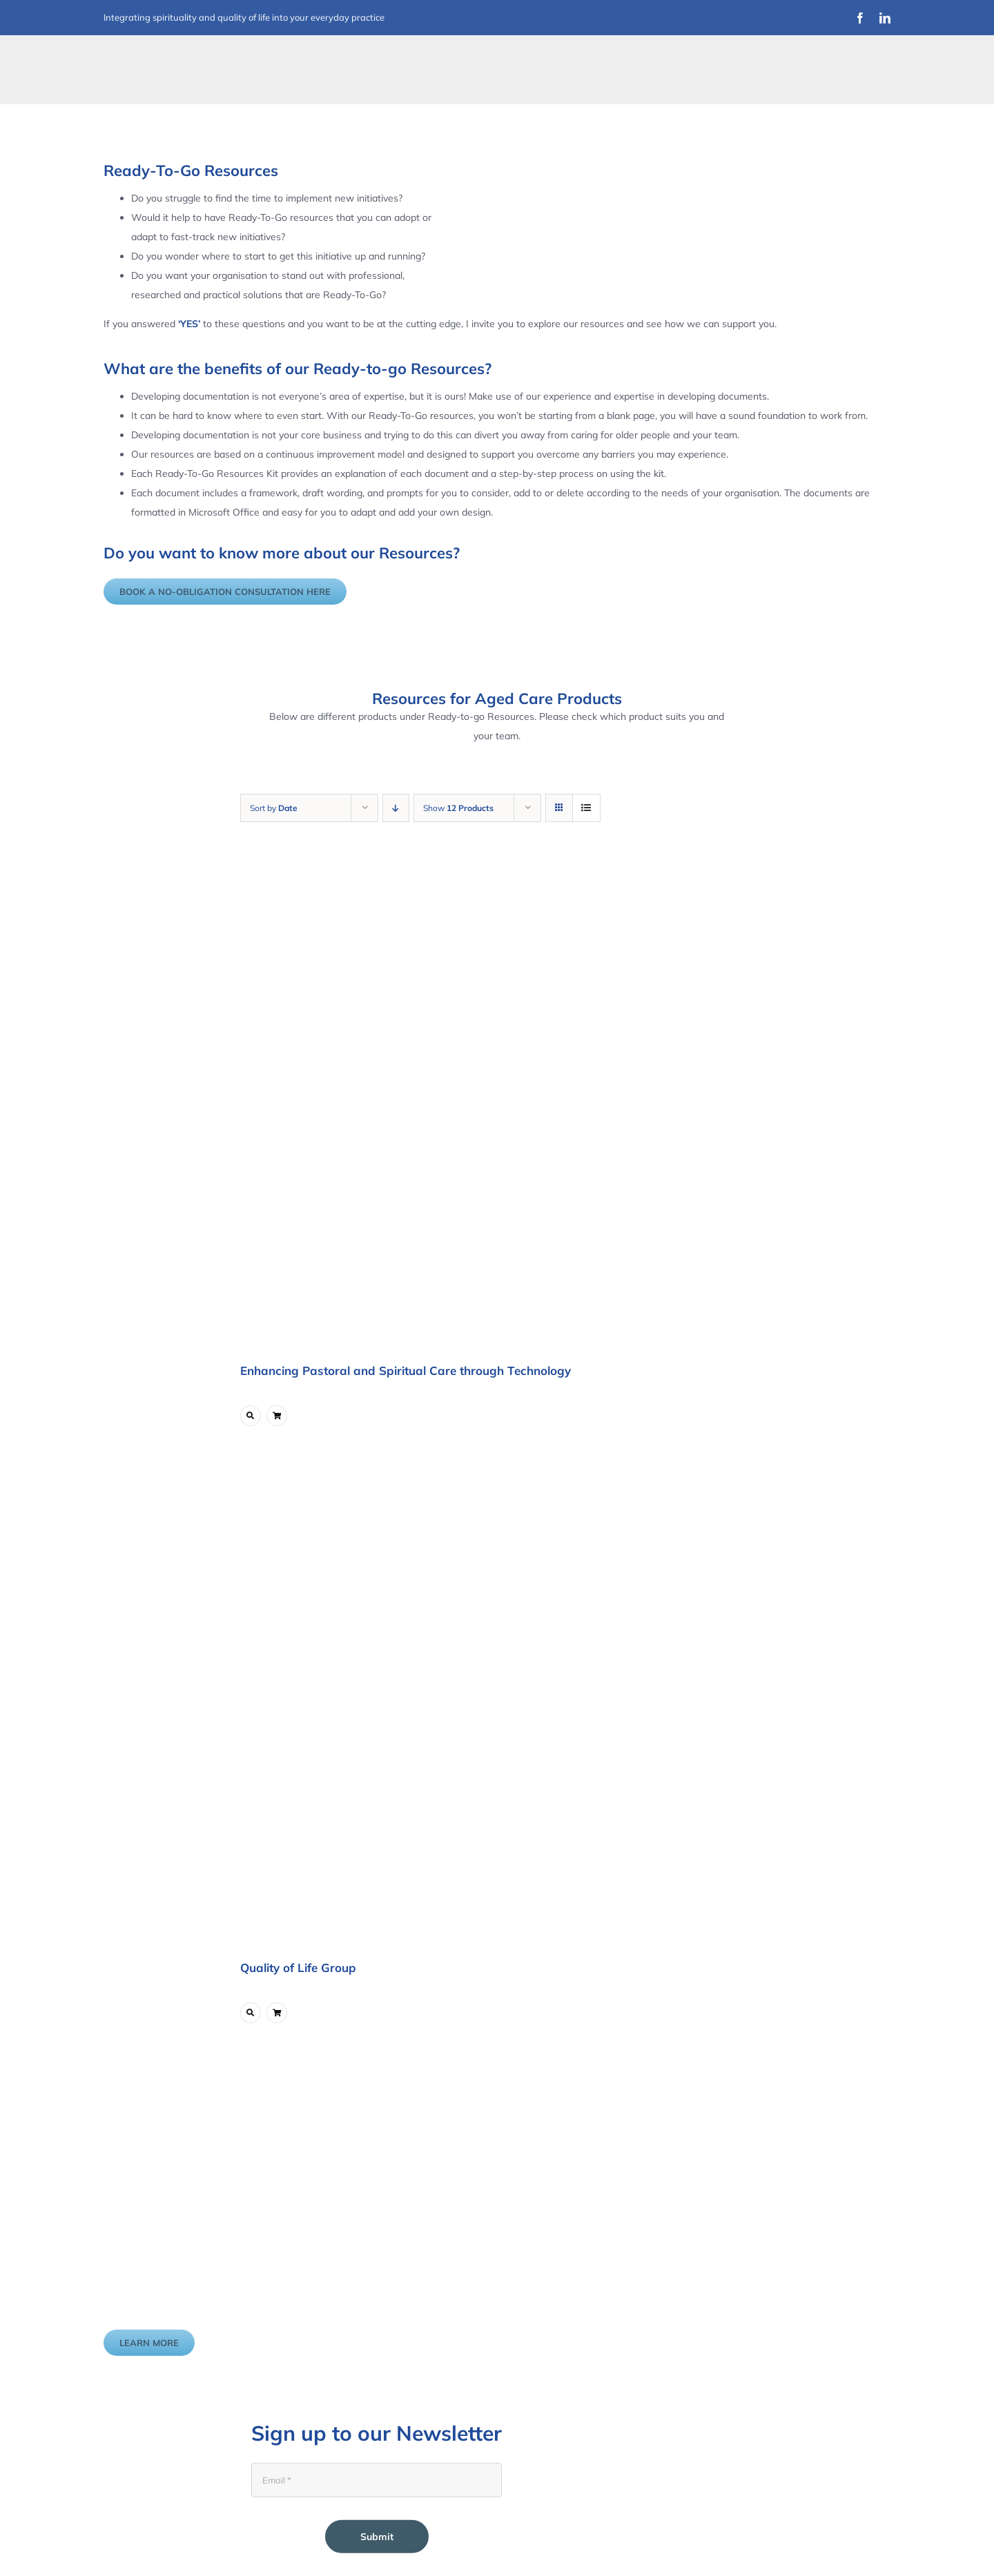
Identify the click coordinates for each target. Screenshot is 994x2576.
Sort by (274, 808)
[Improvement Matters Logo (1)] (190, 58)
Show (458, 808)
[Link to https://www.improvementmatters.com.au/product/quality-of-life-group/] (250, 2012)
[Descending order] (395, 808)
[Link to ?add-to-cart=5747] (276, 1415)
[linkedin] (884, 17)
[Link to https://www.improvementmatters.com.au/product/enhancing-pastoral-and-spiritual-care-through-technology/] (250, 1415)
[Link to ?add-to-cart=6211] (276, 2012)
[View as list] (586, 807)
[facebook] (860, 17)
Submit (376, 2536)
